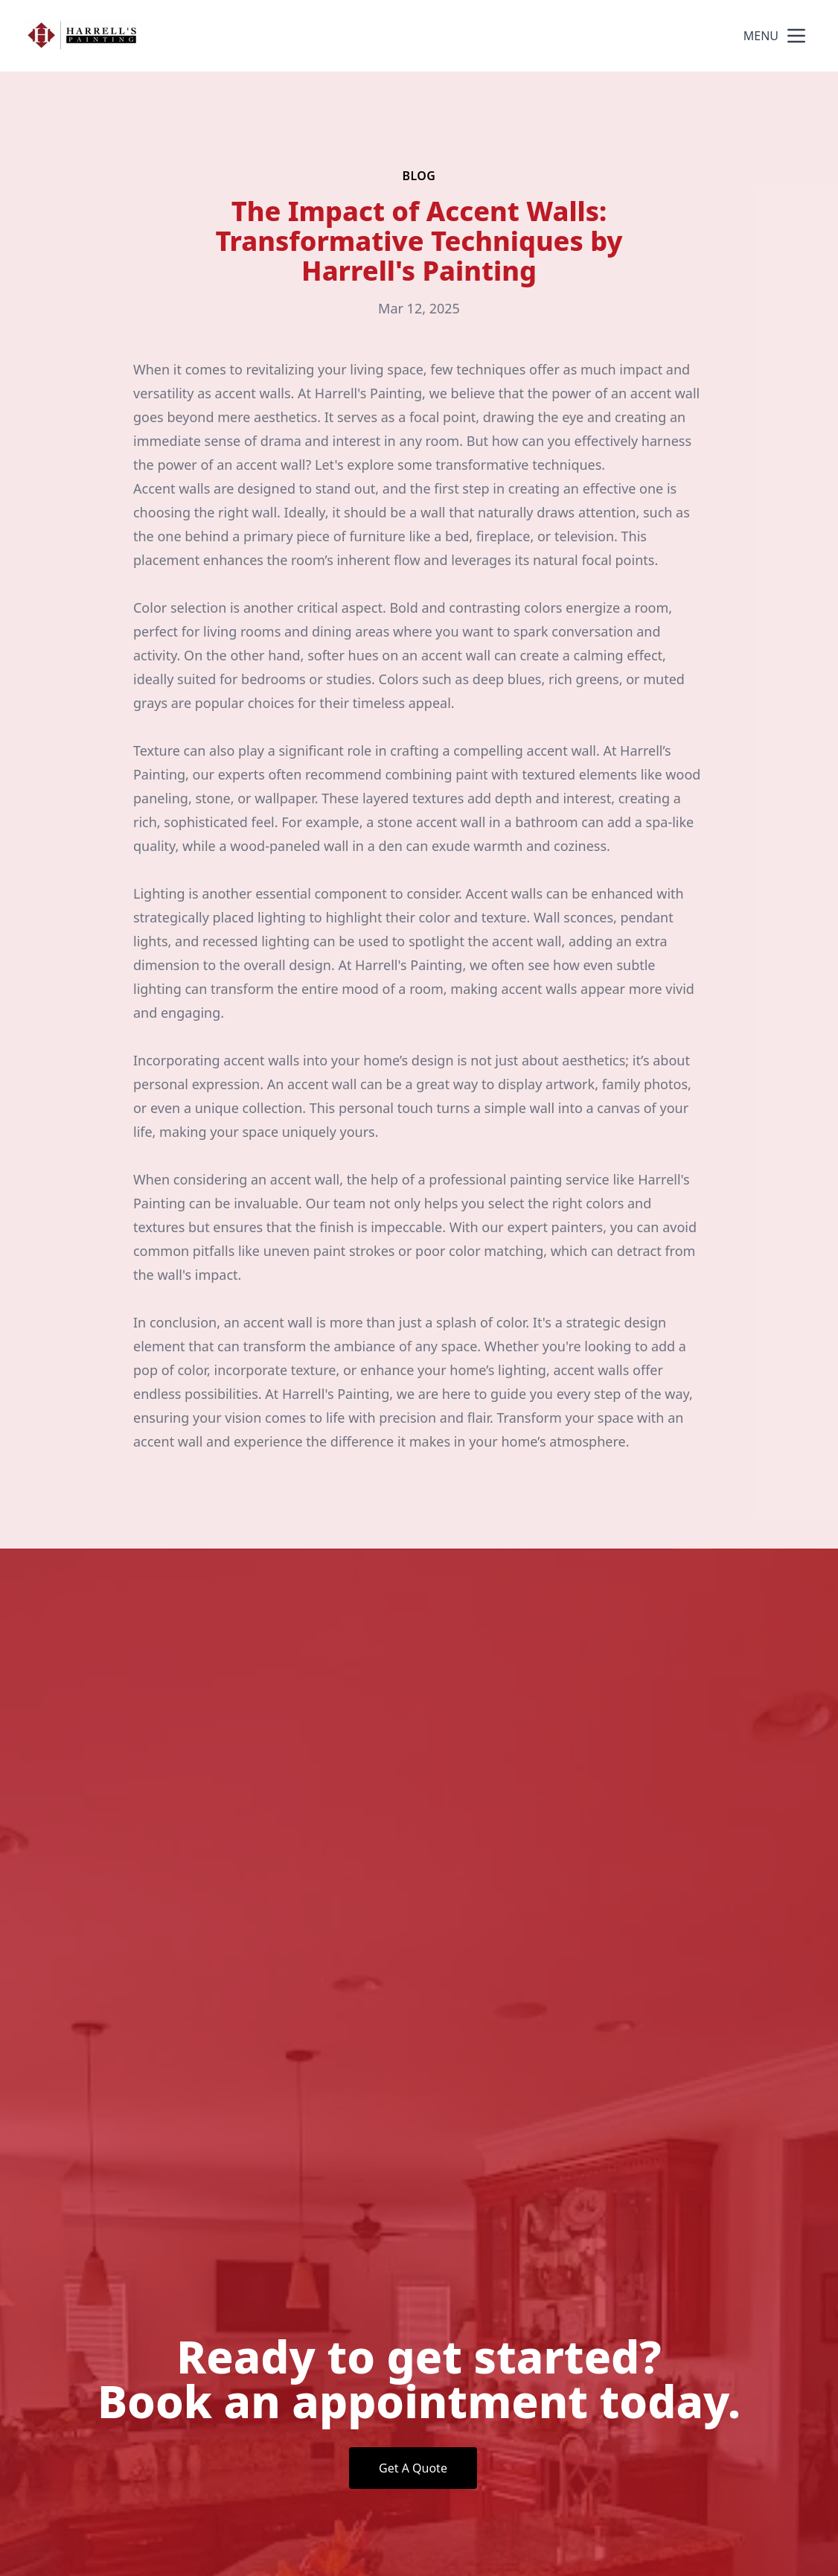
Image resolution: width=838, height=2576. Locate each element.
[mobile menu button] (796, 36)
